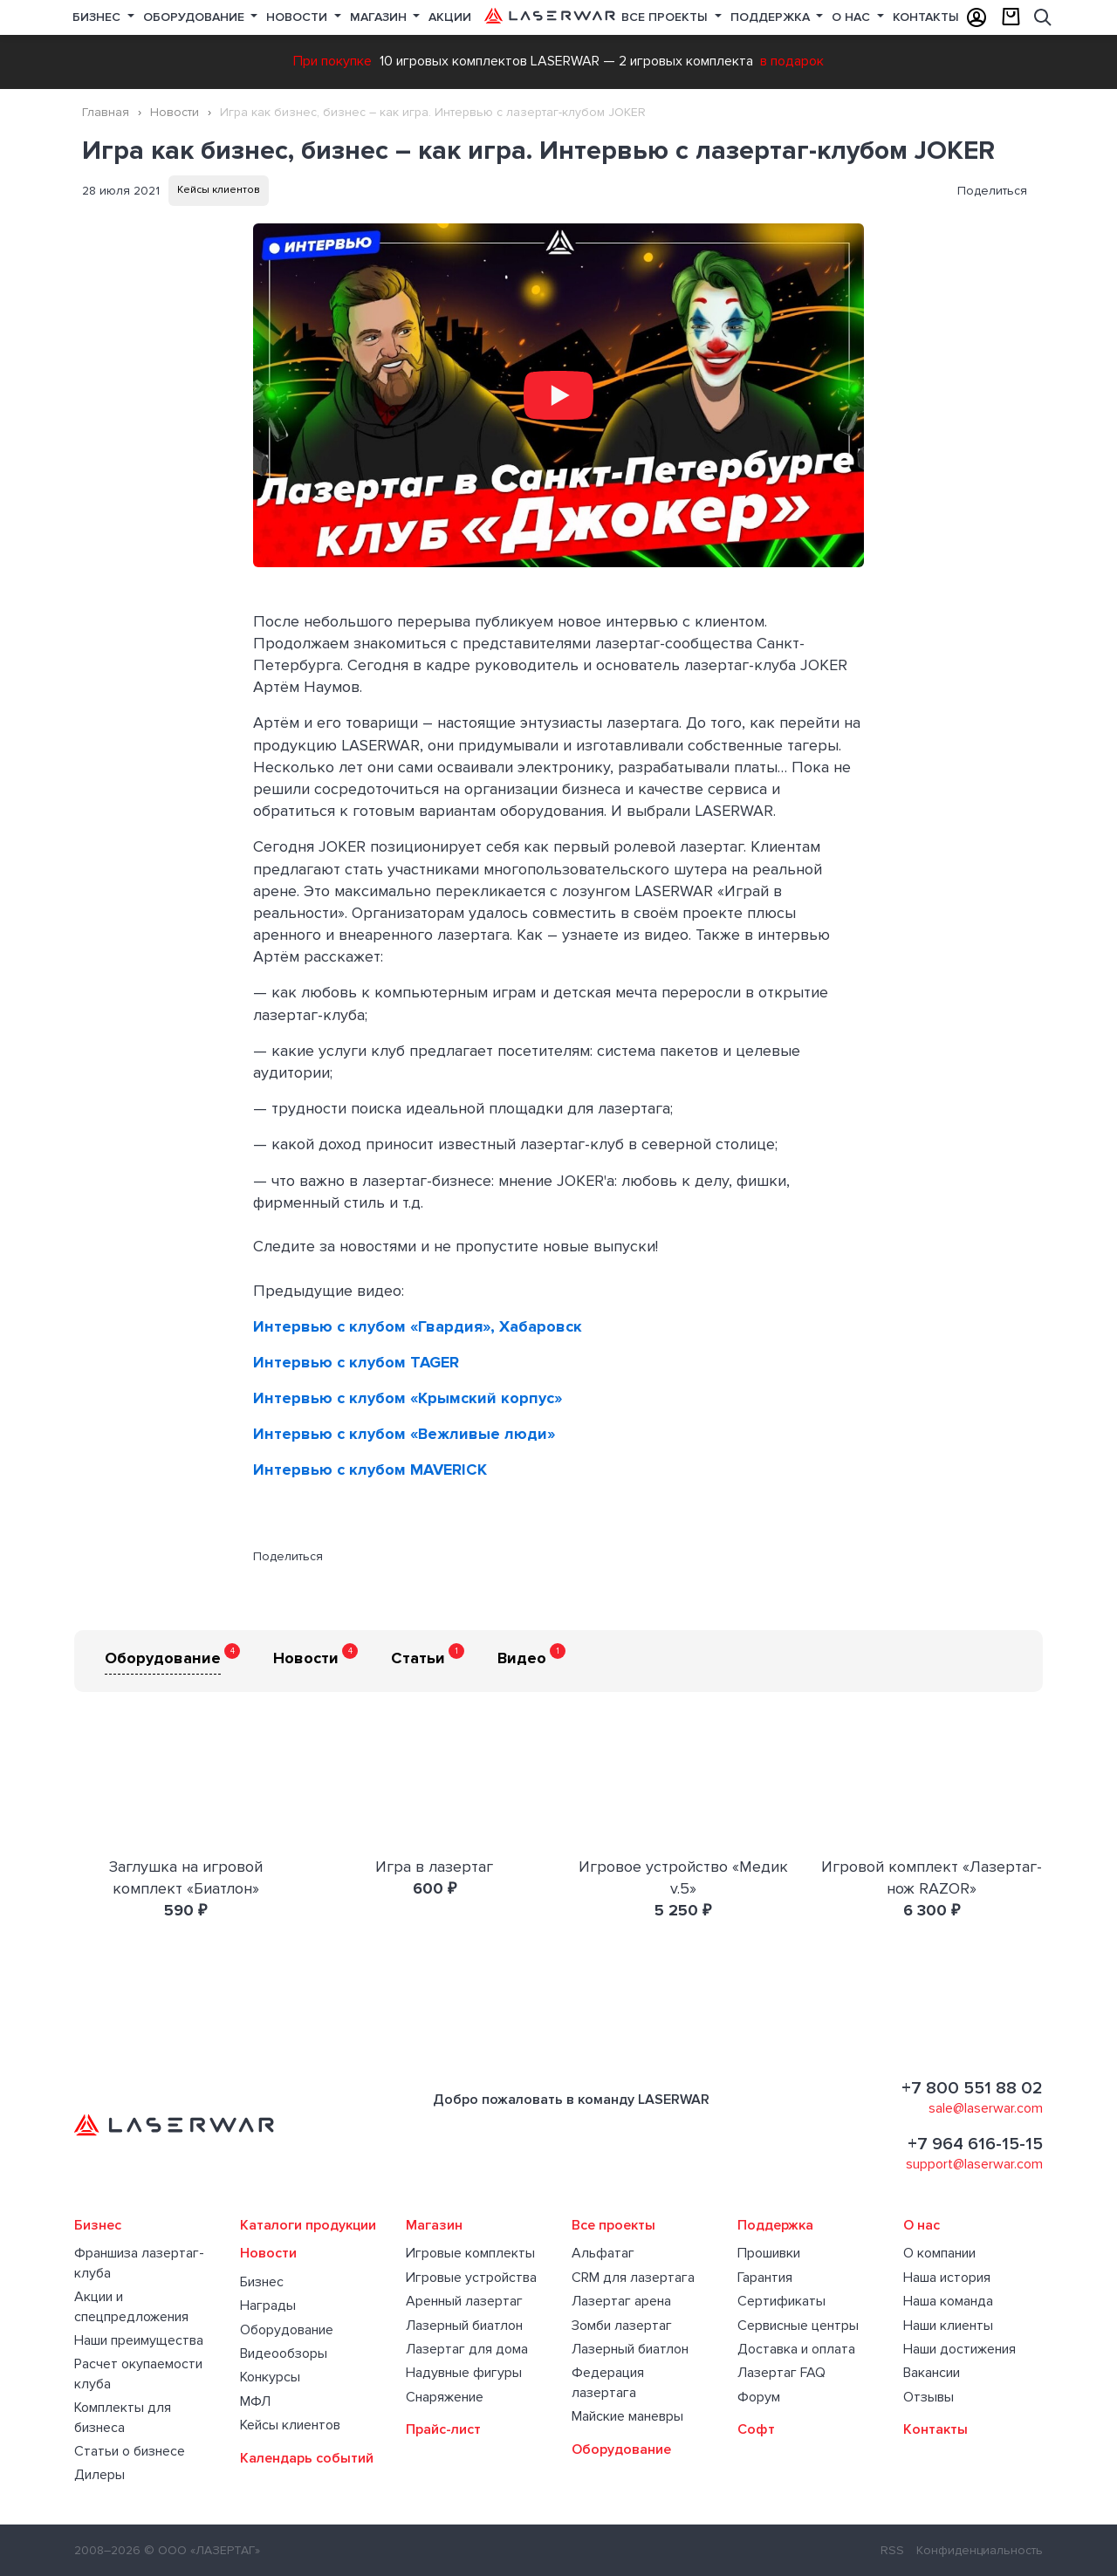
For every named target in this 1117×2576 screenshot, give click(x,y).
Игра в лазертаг (434, 1866)
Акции (449, 17)
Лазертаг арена (621, 2301)
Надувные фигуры (464, 2372)
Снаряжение (444, 2397)
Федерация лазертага (608, 2382)
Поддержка (771, 17)
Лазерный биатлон (464, 2325)
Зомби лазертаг (622, 2325)
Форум (758, 2397)
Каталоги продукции (308, 2225)
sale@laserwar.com (986, 2108)
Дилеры (99, 2475)
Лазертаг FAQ (781, 2372)
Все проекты (613, 2225)
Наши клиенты (948, 2325)
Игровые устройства (471, 2277)
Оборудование (195, 17)
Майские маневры (627, 2416)
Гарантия (764, 2277)
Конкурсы (270, 2377)
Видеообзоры (283, 2353)
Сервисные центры (798, 2325)
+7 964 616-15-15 (975, 2144)
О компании (939, 2253)
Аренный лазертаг (464, 2301)
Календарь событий (306, 2458)
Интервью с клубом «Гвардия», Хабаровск (417, 1326)
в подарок (792, 61)
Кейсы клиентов (218, 189)
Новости (298, 17)
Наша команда (948, 2301)
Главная (105, 112)
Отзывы (928, 2397)
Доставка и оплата (796, 2349)
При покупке (332, 61)
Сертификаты (781, 2301)
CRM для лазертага (633, 2277)
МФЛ (255, 2401)
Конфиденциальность (979, 2550)
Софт (756, 2429)
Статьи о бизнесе (129, 2451)
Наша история (946, 2277)
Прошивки (768, 2253)
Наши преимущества (138, 2340)
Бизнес (98, 17)
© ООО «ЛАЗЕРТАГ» (202, 2550)
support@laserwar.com (974, 2164)
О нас (853, 17)
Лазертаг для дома (467, 2349)
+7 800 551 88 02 (972, 2088)
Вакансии (931, 2372)
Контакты (926, 17)
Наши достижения (959, 2349)
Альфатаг (603, 2253)
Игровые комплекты (470, 2253)
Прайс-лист (443, 2429)
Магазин (380, 17)
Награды (268, 2305)
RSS (892, 2550)
